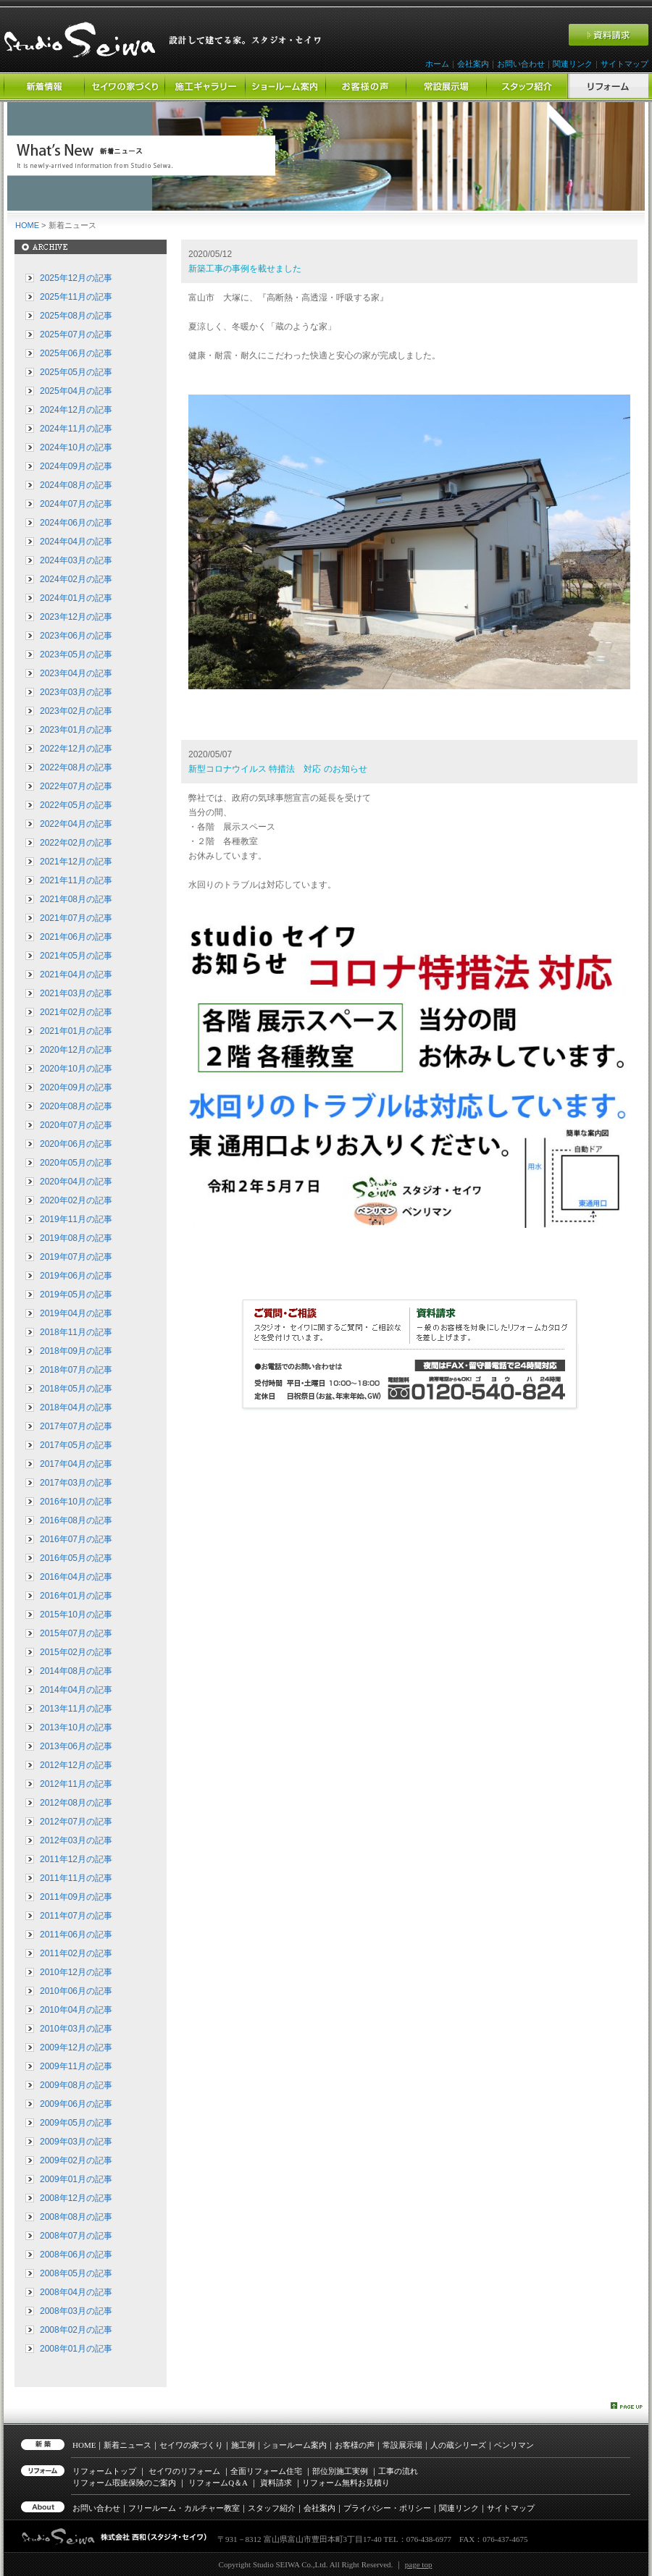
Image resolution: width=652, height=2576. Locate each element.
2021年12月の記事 (76, 861)
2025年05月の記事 (76, 372)
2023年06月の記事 (76, 636)
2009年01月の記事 (76, 2179)
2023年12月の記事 (76, 617)
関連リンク (573, 63)
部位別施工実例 (340, 2471)
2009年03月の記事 (76, 2142)
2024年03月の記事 (76, 560)
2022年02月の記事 (76, 843)
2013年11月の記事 (76, 1709)
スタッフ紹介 (272, 2508)
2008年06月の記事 (76, 2254)
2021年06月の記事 (76, 937)
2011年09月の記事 (76, 1897)
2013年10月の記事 (76, 1727)
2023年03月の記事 (76, 692)
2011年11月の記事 (76, 1878)
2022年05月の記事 (76, 805)
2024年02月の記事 (76, 579)
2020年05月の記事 (76, 1163)
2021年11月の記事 (76, 880)
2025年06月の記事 (76, 353)
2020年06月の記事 (76, 1144)
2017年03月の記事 (76, 1483)
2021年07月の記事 (76, 918)
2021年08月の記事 (76, 899)
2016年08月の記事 (76, 1520)
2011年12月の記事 (76, 1859)
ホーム (437, 63)
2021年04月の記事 (76, 974)
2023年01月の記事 (76, 730)
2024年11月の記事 (76, 429)
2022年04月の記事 (76, 824)
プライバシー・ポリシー (387, 2508)
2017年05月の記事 (76, 1445)
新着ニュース (127, 2445)
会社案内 (473, 63)
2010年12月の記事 (76, 1972)
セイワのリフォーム (184, 2471)
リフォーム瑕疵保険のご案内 (124, 2482)
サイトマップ (624, 63)
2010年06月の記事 (76, 1991)
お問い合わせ (521, 63)
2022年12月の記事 (76, 749)
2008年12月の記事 (76, 2198)
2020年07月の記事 (76, 1125)
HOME (27, 225)
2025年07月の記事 (76, 334)
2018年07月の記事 (76, 1370)
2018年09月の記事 (76, 1351)
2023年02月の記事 (76, 711)
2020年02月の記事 (76, 1200)
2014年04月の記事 (76, 1690)
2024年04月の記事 (76, 541)
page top (418, 2564)
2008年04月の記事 (76, 2292)
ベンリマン (514, 2445)
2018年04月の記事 (76, 1407)
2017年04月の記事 (76, 1464)
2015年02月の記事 (76, 1652)
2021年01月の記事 (76, 1031)
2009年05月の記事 (76, 2123)
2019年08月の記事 (76, 1238)
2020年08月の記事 (76, 1106)
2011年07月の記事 (76, 1916)
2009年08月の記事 (76, 2085)
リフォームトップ (104, 2471)
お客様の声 (355, 2445)
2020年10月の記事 (76, 1069)
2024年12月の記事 (76, 410)
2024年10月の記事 (76, 447)
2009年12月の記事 (76, 2047)
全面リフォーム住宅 (266, 2471)
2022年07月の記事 (76, 786)
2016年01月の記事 (76, 1596)
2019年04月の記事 (76, 1313)
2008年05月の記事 (76, 2273)
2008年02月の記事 (76, 2330)
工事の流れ (398, 2471)
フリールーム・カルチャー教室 (184, 2508)
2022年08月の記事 (76, 767)
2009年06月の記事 (76, 2104)
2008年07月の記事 (76, 2236)
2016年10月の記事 (76, 1502)
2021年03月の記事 (76, 993)
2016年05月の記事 (76, 1558)
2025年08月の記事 (76, 316)
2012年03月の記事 (76, 1840)
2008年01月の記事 (76, 2349)
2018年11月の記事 (76, 1332)
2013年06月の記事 (76, 1746)
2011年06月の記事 (76, 1934)
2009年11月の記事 (76, 2066)
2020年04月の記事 (76, 1182)
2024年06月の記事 (76, 523)
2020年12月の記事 (76, 1050)
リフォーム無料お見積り (346, 2482)
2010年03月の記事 (76, 2029)
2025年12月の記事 (76, 278)
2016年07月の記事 (76, 1539)
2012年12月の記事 (76, 1765)
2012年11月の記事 (76, 1784)
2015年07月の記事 (76, 1633)
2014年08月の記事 (76, 1671)
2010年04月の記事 (76, 2010)
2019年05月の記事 (76, 1294)
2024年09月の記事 (76, 466)
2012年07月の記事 (76, 1822)
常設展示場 (402, 2445)
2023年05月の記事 (76, 654)
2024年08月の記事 (76, 485)
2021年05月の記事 (76, 956)
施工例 (243, 2445)
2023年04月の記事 (76, 673)
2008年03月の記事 (76, 2311)
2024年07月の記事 (76, 504)
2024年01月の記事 (76, 598)
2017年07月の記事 (76, 1426)
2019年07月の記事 (76, 1257)
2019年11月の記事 (76, 1219)
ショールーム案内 (295, 2445)
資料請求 (276, 2482)
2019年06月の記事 (76, 1276)
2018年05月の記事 (76, 1389)
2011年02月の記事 (76, 1953)
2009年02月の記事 (76, 2160)
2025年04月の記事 (76, 391)
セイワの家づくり (191, 2445)
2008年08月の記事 (76, 2217)
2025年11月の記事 (76, 297)
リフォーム (218, 2482)
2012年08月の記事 (76, 1803)
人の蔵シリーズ (458, 2445)
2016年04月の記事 (76, 1577)
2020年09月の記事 (76, 1087)
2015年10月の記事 (76, 1614)
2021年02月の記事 (76, 1012)
